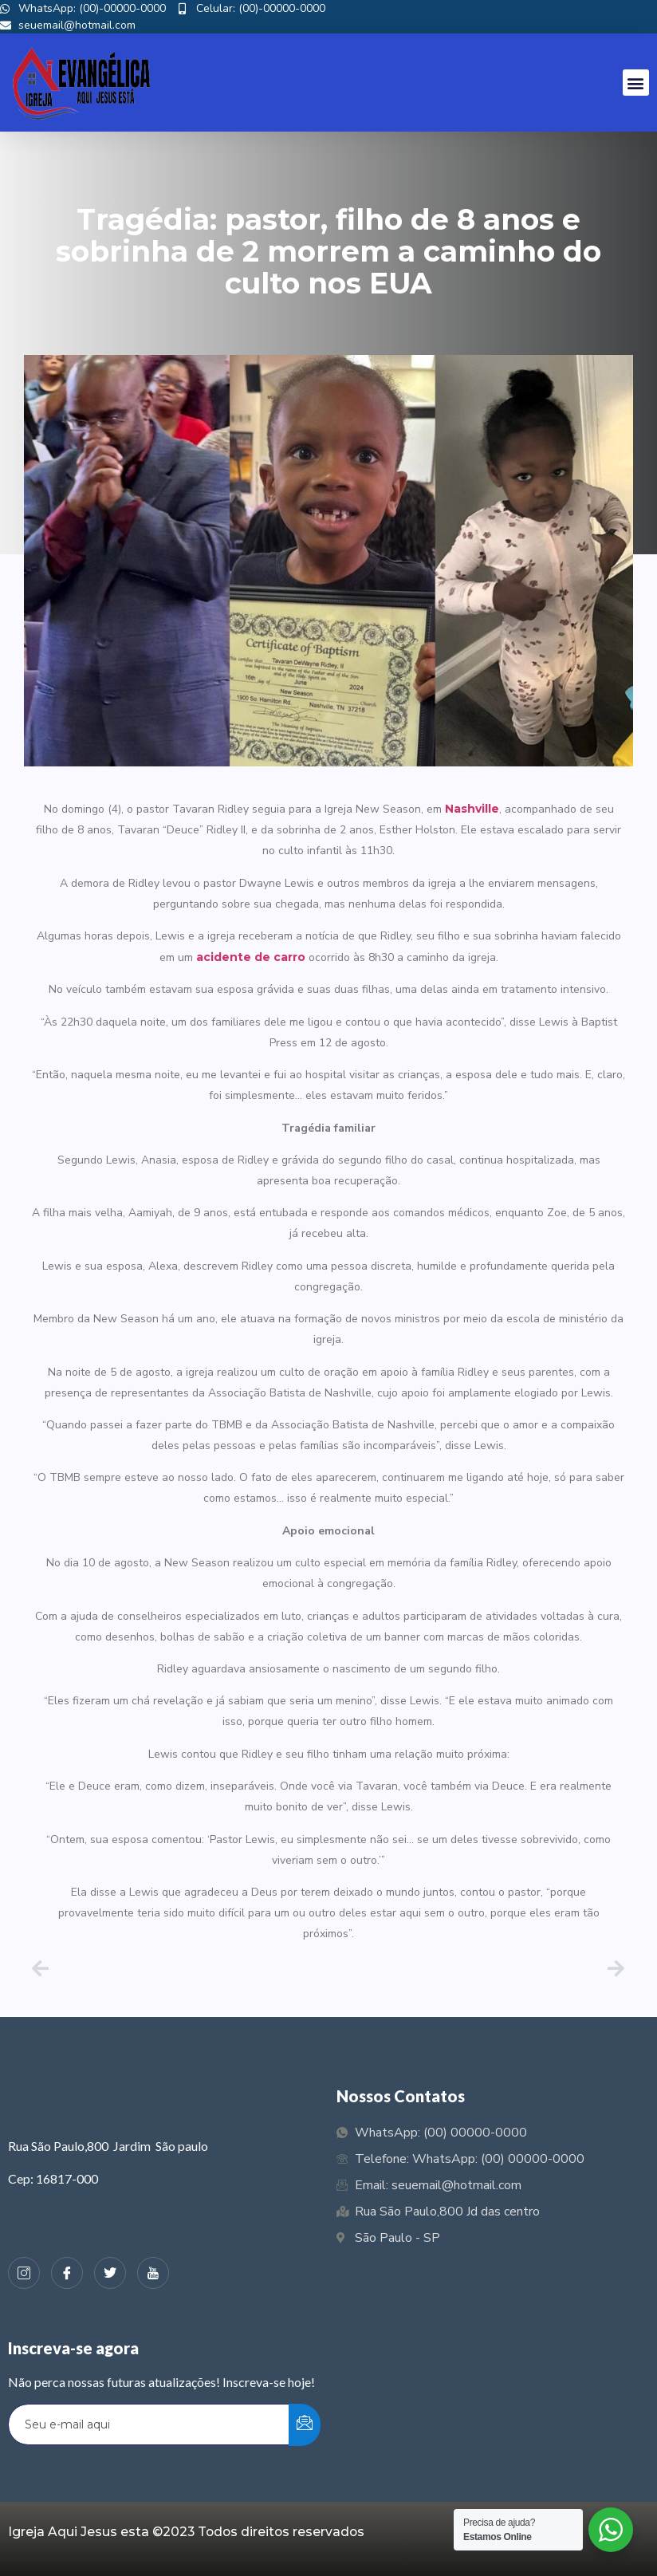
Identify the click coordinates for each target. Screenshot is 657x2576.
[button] (636, 82)
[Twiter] (110, 2273)
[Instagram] (24, 2273)
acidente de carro (250, 957)
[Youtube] (153, 2273)
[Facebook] (67, 2273)
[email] (149, 2424)
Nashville (472, 809)
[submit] (305, 2425)
